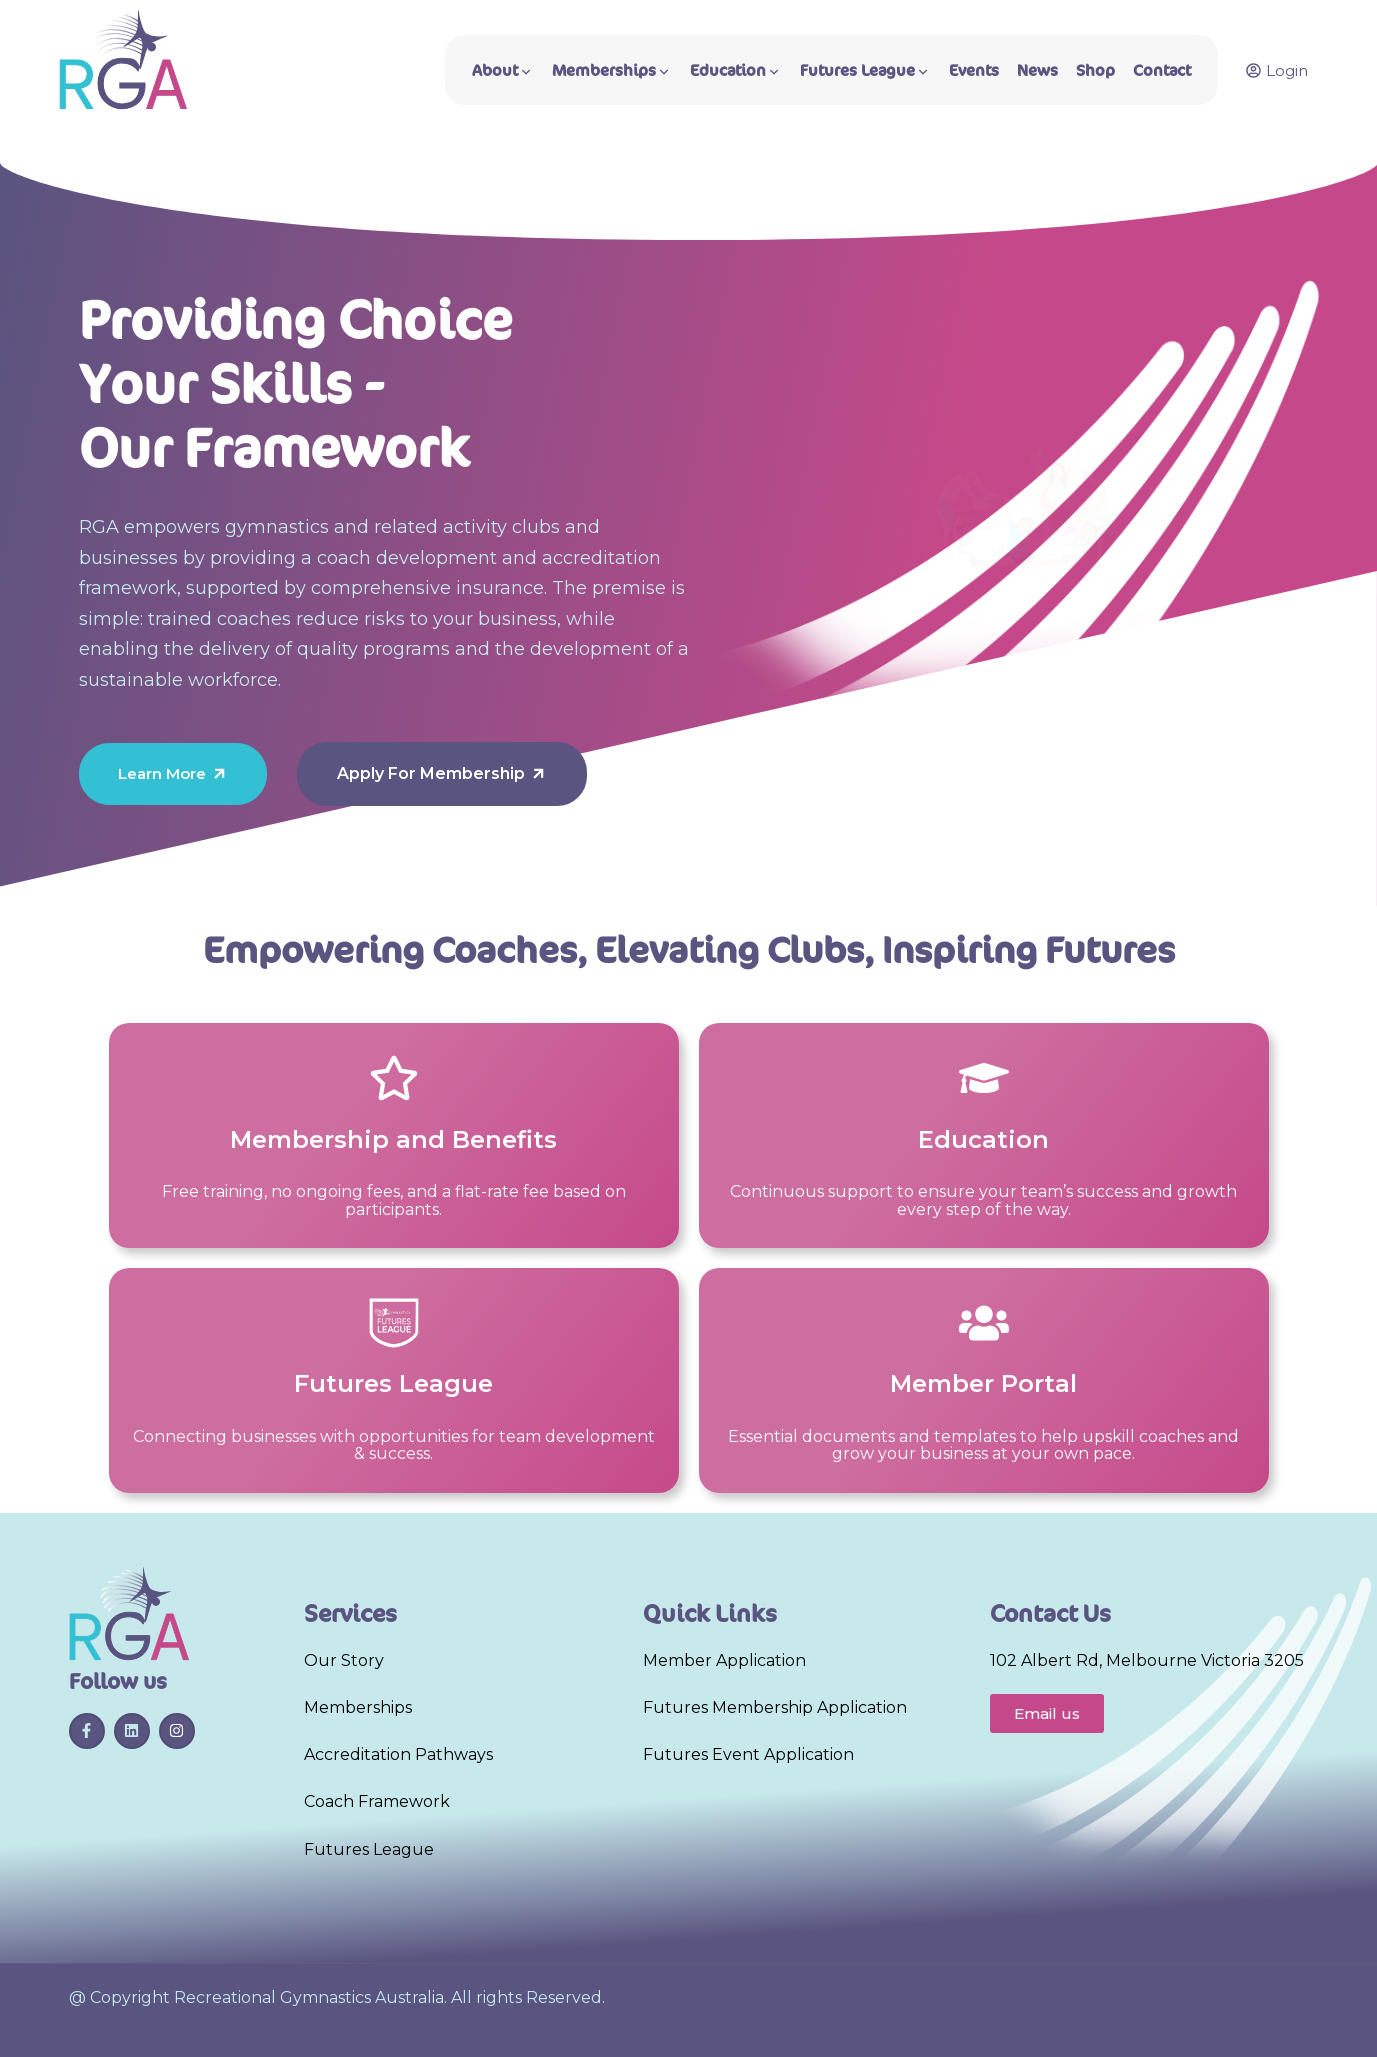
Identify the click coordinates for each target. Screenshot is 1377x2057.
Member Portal (983, 1383)
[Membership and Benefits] (394, 1078)
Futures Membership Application (775, 1707)
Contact (1162, 71)
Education (736, 71)
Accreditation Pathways (398, 1754)
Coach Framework (377, 1801)
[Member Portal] (984, 1323)
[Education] (984, 1078)
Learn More (173, 773)
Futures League (865, 71)
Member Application (724, 1660)
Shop (1095, 71)
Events (974, 71)
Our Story (344, 1660)
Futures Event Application (748, 1754)
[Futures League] (394, 1323)
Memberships (612, 71)
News (1037, 71)
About (503, 71)
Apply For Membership (442, 773)
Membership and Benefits (393, 1139)
